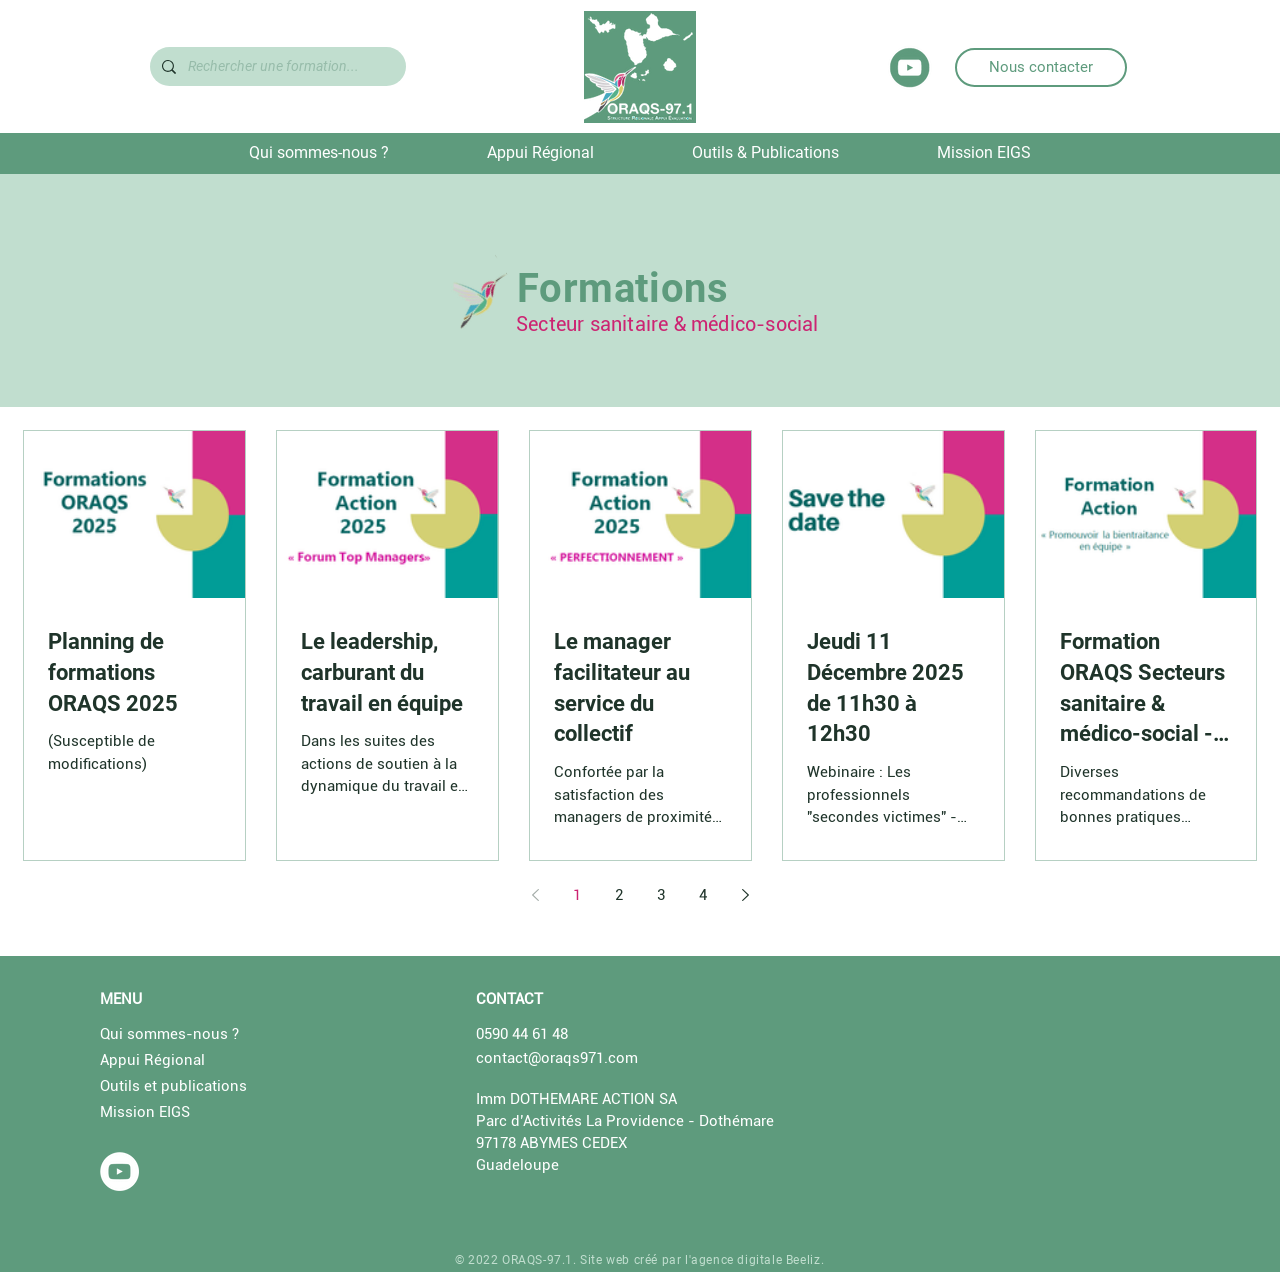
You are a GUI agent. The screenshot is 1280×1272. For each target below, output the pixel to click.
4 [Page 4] (703, 895)
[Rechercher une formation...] (276, 66)
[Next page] (745, 895)
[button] (319, 153)
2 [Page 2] (619, 895)
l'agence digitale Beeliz (752, 1260)
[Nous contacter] (1041, 67)
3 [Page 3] (661, 895)
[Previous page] (535, 895)
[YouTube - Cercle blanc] (119, 1171)
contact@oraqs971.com (557, 1058)
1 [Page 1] (577, 895)
